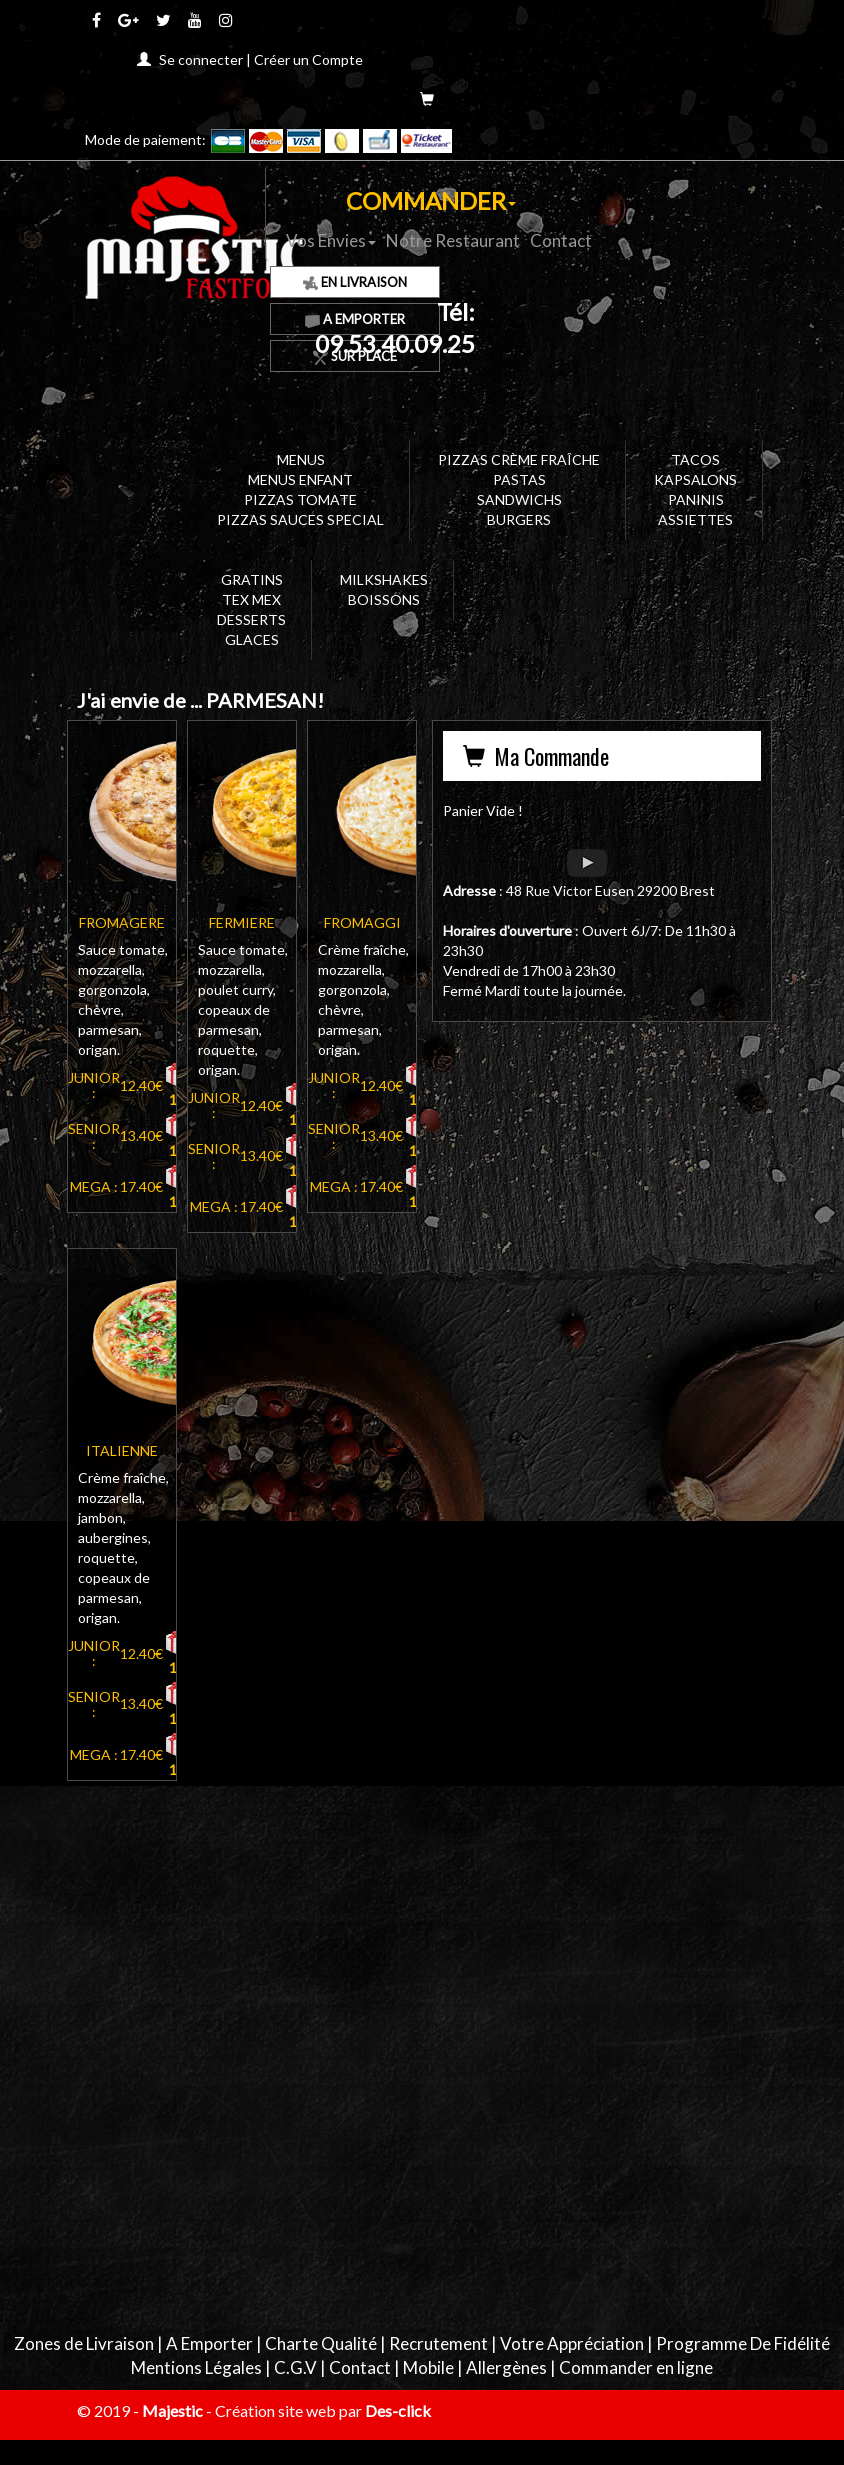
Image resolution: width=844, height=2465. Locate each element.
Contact (561, 240)
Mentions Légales (196, 2367)
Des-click (398, 2410)
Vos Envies (331, 240)
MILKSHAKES (384, 579)
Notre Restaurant (453, 240)
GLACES (252, 639)
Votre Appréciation (572, 2343)
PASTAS (519, 479)
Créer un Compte (308, 59)
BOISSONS (384, 599)
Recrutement (438, 2343)
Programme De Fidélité (743, 2343)
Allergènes (506, 2367)
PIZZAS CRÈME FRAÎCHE (519, 459)
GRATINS (252, 579)
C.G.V (295, 2367)
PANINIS (696, 499)
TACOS (695, 459)
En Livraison (355, 282)
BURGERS (519, 519)
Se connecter (201, 59)
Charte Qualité (321, 2343)
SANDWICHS (519, 499)
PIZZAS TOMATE (300, 499)
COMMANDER (431, 200)
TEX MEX (251, 599)
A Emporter (209, 2343)
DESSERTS (251, 619)
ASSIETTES (695, 519)
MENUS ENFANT (300, 479)
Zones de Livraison (84, 2343)
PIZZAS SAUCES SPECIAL (300, 519)
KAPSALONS (695, 479)
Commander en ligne (636, 2367)
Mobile (428, 2367)
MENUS (301, 459)
